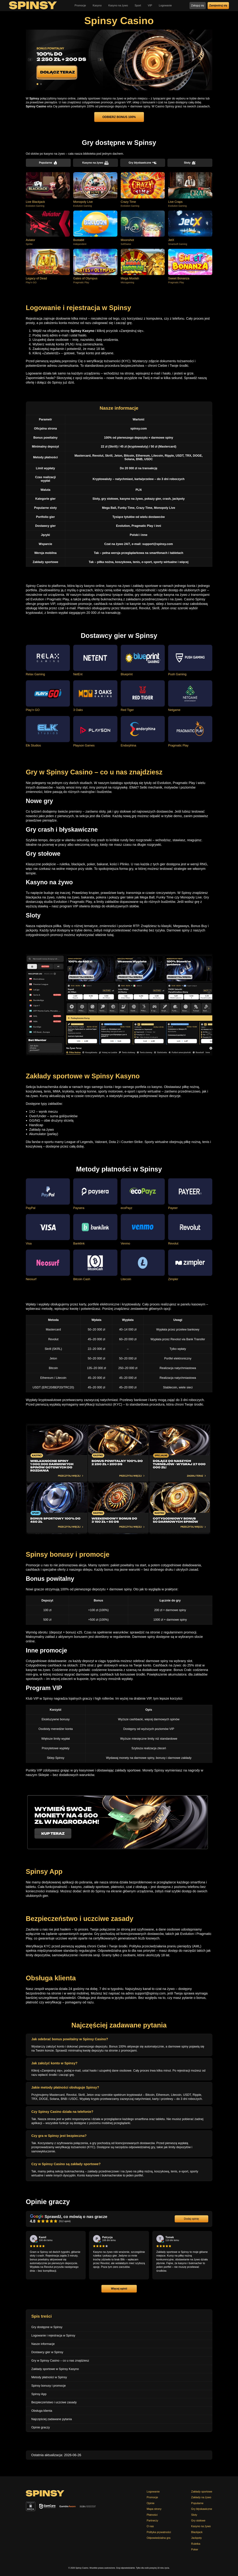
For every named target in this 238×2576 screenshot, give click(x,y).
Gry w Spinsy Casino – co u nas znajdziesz (60, 2360)
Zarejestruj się (218, 5)
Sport (138, 5)
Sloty (190, 163)
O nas (150, 2526)
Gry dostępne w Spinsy (46, 2327)
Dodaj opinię (191, 2218)
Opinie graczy (40, 2427)
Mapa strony (154, 2508)
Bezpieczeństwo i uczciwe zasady (54, 2402)
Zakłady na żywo (201, 2497)
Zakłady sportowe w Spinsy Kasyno (55, 2369)
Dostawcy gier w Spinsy (47, 2352)
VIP (150, 5)
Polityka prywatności (159, 2532)
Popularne (48, 163)
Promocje (80, 5)
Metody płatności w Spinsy (49, 2377)
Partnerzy (152, 2520)
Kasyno (97, 5)
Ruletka (195, 2543)
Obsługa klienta (41, 2410)
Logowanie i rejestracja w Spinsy (53, 2335)
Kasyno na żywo (118, 5)
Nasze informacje (43, 2344)
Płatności (152, 2514)
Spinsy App (39, 2394)
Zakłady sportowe (201, 2491)
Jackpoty (196, 2537)
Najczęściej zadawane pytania (51, 2419)
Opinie (150, 2503)
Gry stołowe (198, 2520)
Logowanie (165, 5)
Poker (194, 2549)
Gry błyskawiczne (143, 163)
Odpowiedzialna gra (158, 2537)
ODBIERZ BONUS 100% (119, 116)
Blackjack (197, 2532)
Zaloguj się (197, 5)
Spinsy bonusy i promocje (48, 2385)
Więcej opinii (119, 2288)
